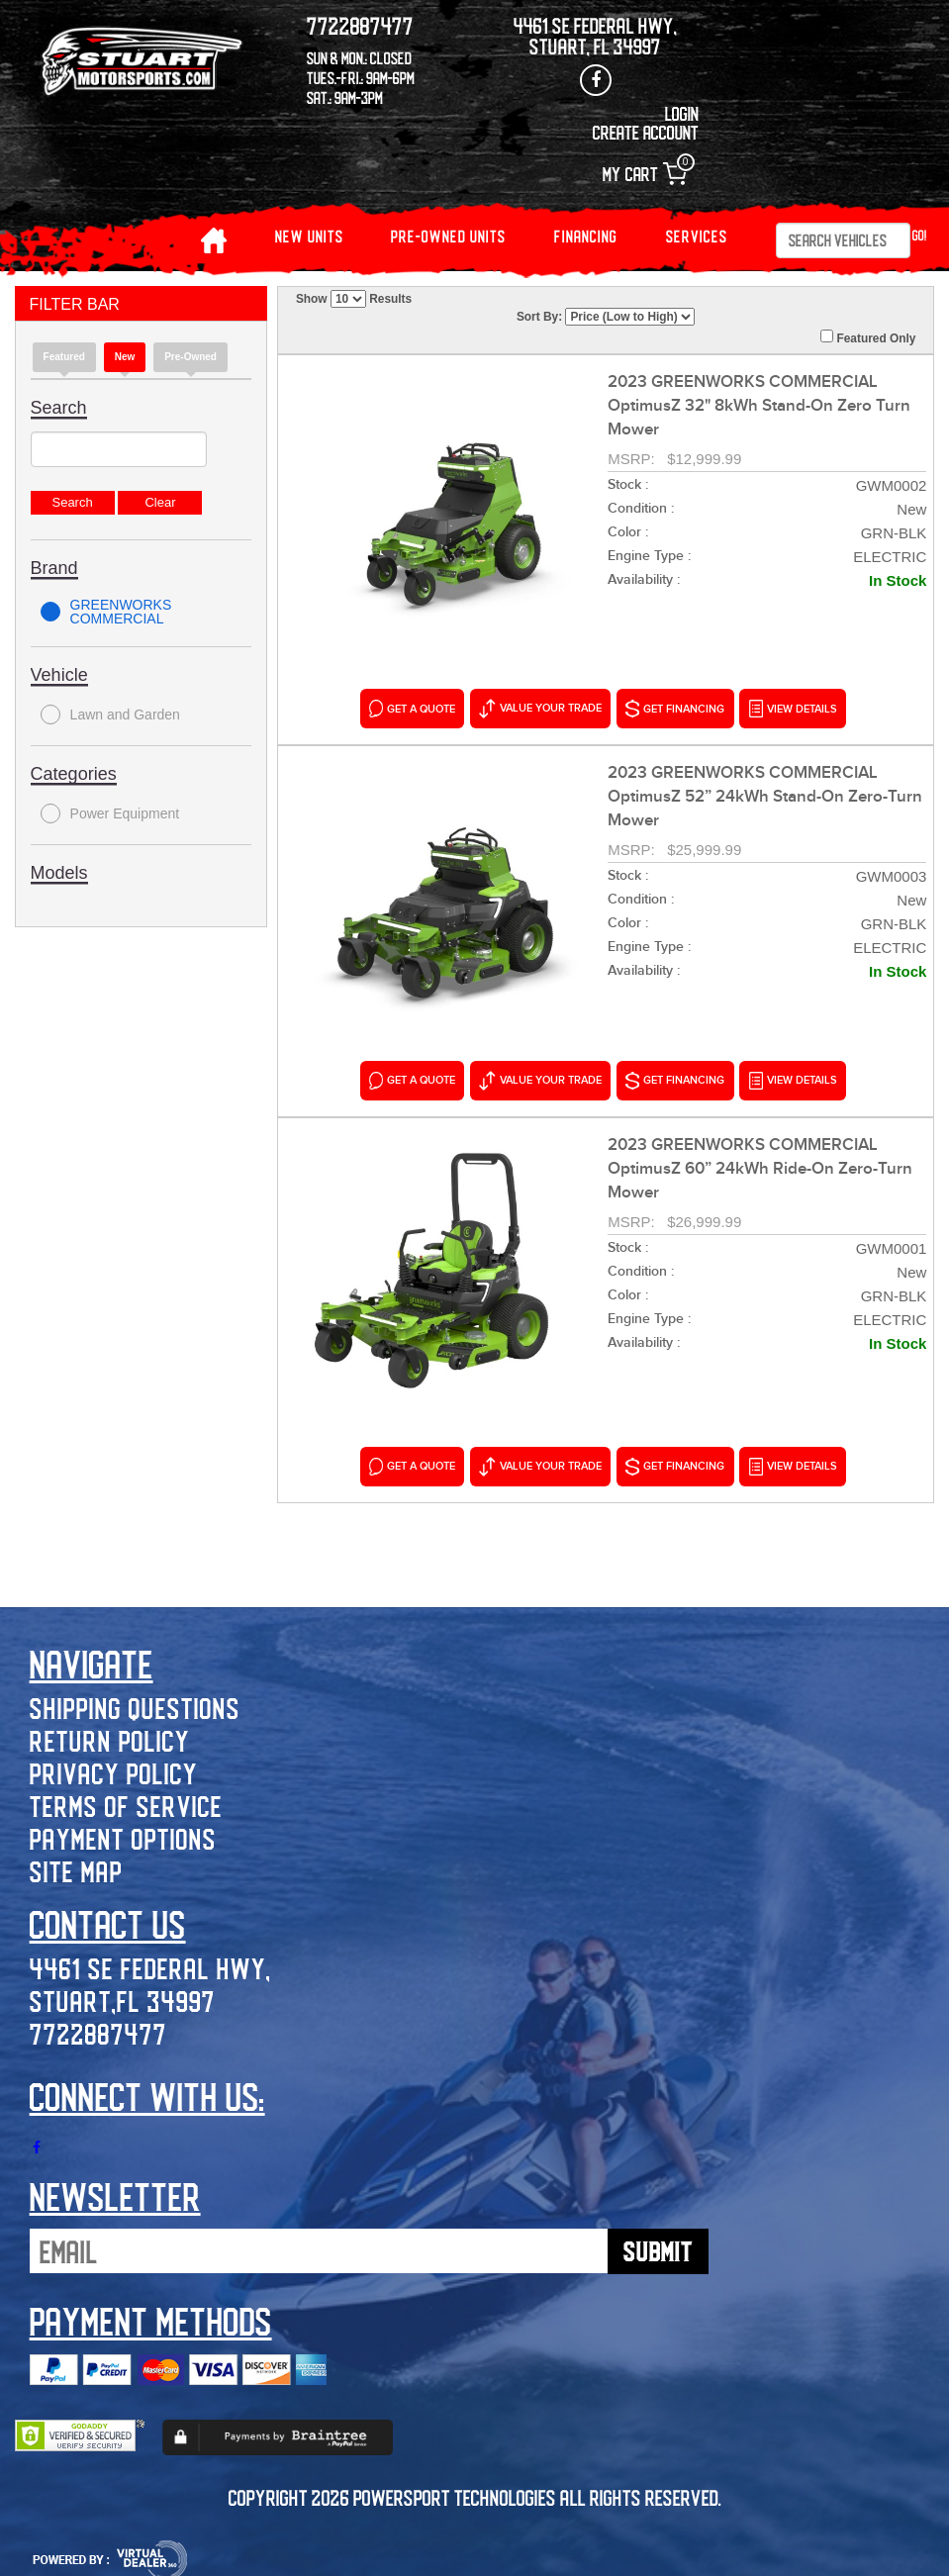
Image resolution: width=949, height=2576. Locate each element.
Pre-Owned (190, 356)
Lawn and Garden (110, 714)
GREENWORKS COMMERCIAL (106, 611)
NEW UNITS (309, 236)
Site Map (76, 1865)
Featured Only (867, 337)
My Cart (645, 173)
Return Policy (110, 1734)
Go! (919, 235)
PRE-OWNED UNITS (448, 236)
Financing (585, 236)
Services (696, 236)
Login (682, 113)
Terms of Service (126, 1799)
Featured (64, 356)
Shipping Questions (135, 1701)
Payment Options (123, 1832)
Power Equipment (110, 813)
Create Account (646, 132)
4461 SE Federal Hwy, (150, 1962)
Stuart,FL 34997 (123, 1994)
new (125, 356)
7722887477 (98, 2027)
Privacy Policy (114, 1767)
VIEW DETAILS (792, 707)
